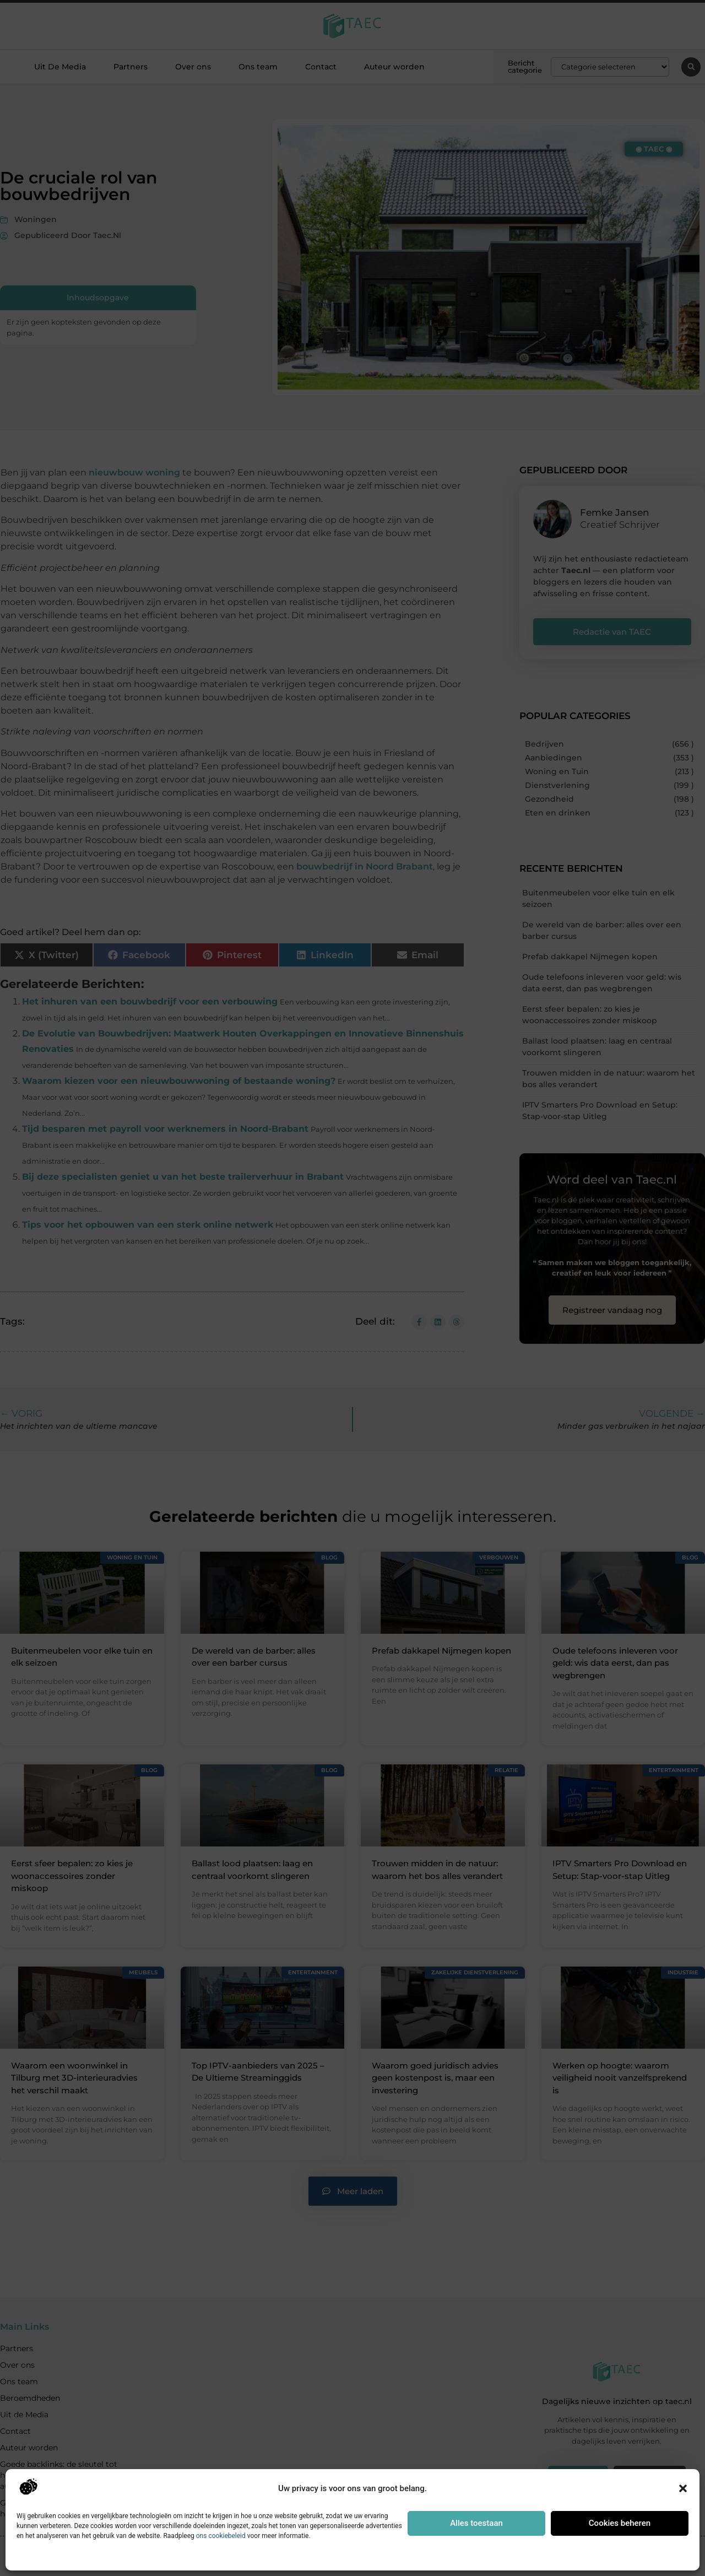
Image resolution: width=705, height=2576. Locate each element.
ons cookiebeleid (221, 2536)
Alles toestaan (476, 2523)
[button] (682, 2488)
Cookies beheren (619, 2523)
